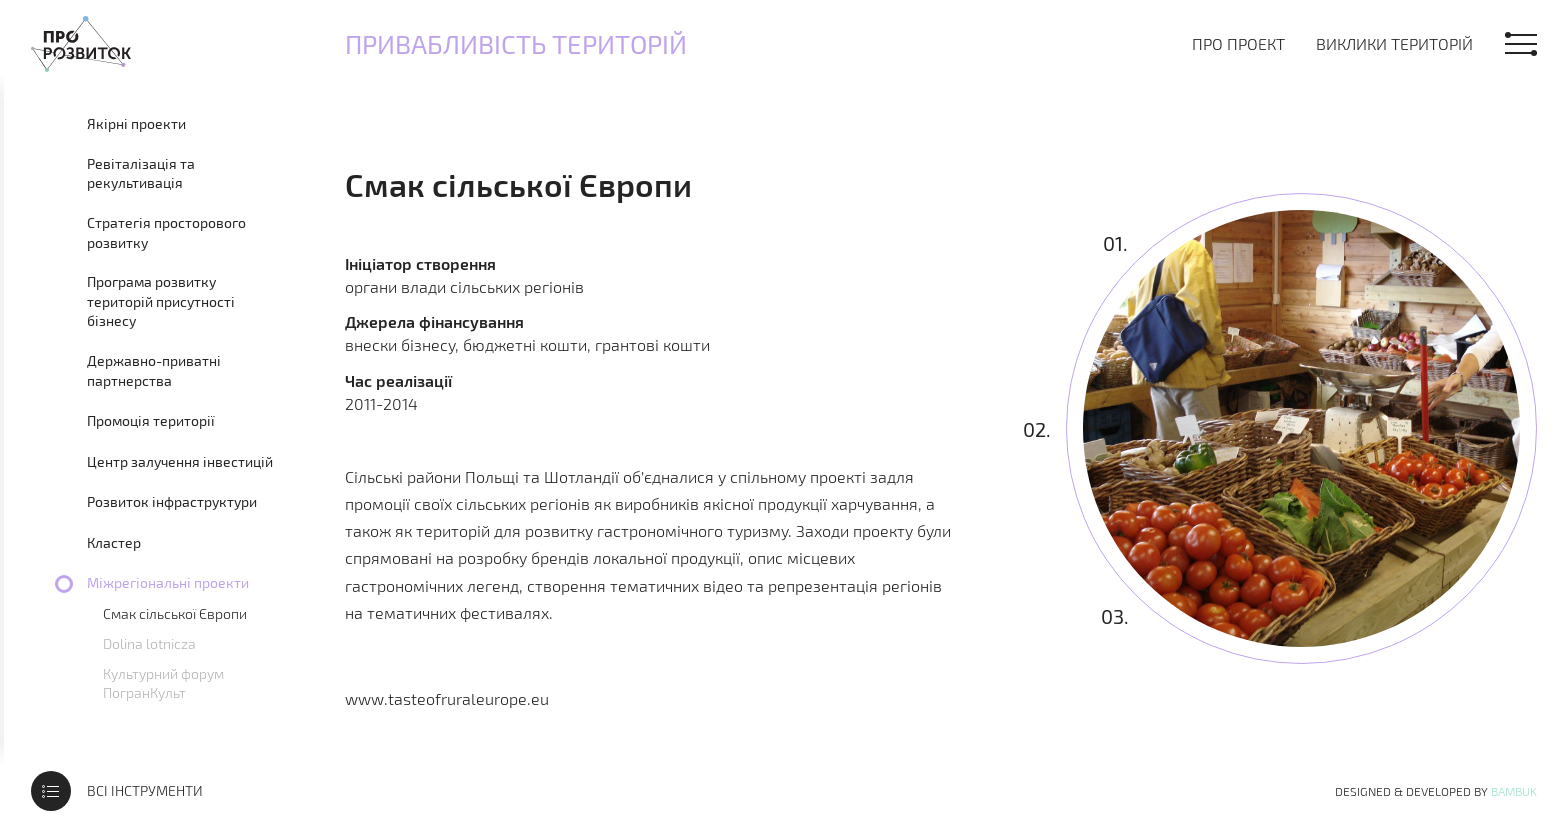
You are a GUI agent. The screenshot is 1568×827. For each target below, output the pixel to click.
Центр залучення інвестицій (180, 461)
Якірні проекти (136, 123)
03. (1114, 616)
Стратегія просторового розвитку (166, 232)
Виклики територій (1394, 43)
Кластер (114, 542)
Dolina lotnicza (149, 643)
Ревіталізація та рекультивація (141, 173)
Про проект (1238, 43)
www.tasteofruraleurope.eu (447, 698)
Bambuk (1514, 791)
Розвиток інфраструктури (172, 501)
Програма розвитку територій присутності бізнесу (161, 301)
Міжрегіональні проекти (168, 582)
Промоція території (151, 420)
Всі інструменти (145, 790)
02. (1037, 429)
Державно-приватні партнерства (154, 370)
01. (1115, 242)
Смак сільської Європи (175, 613)
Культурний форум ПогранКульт (163, 682)
